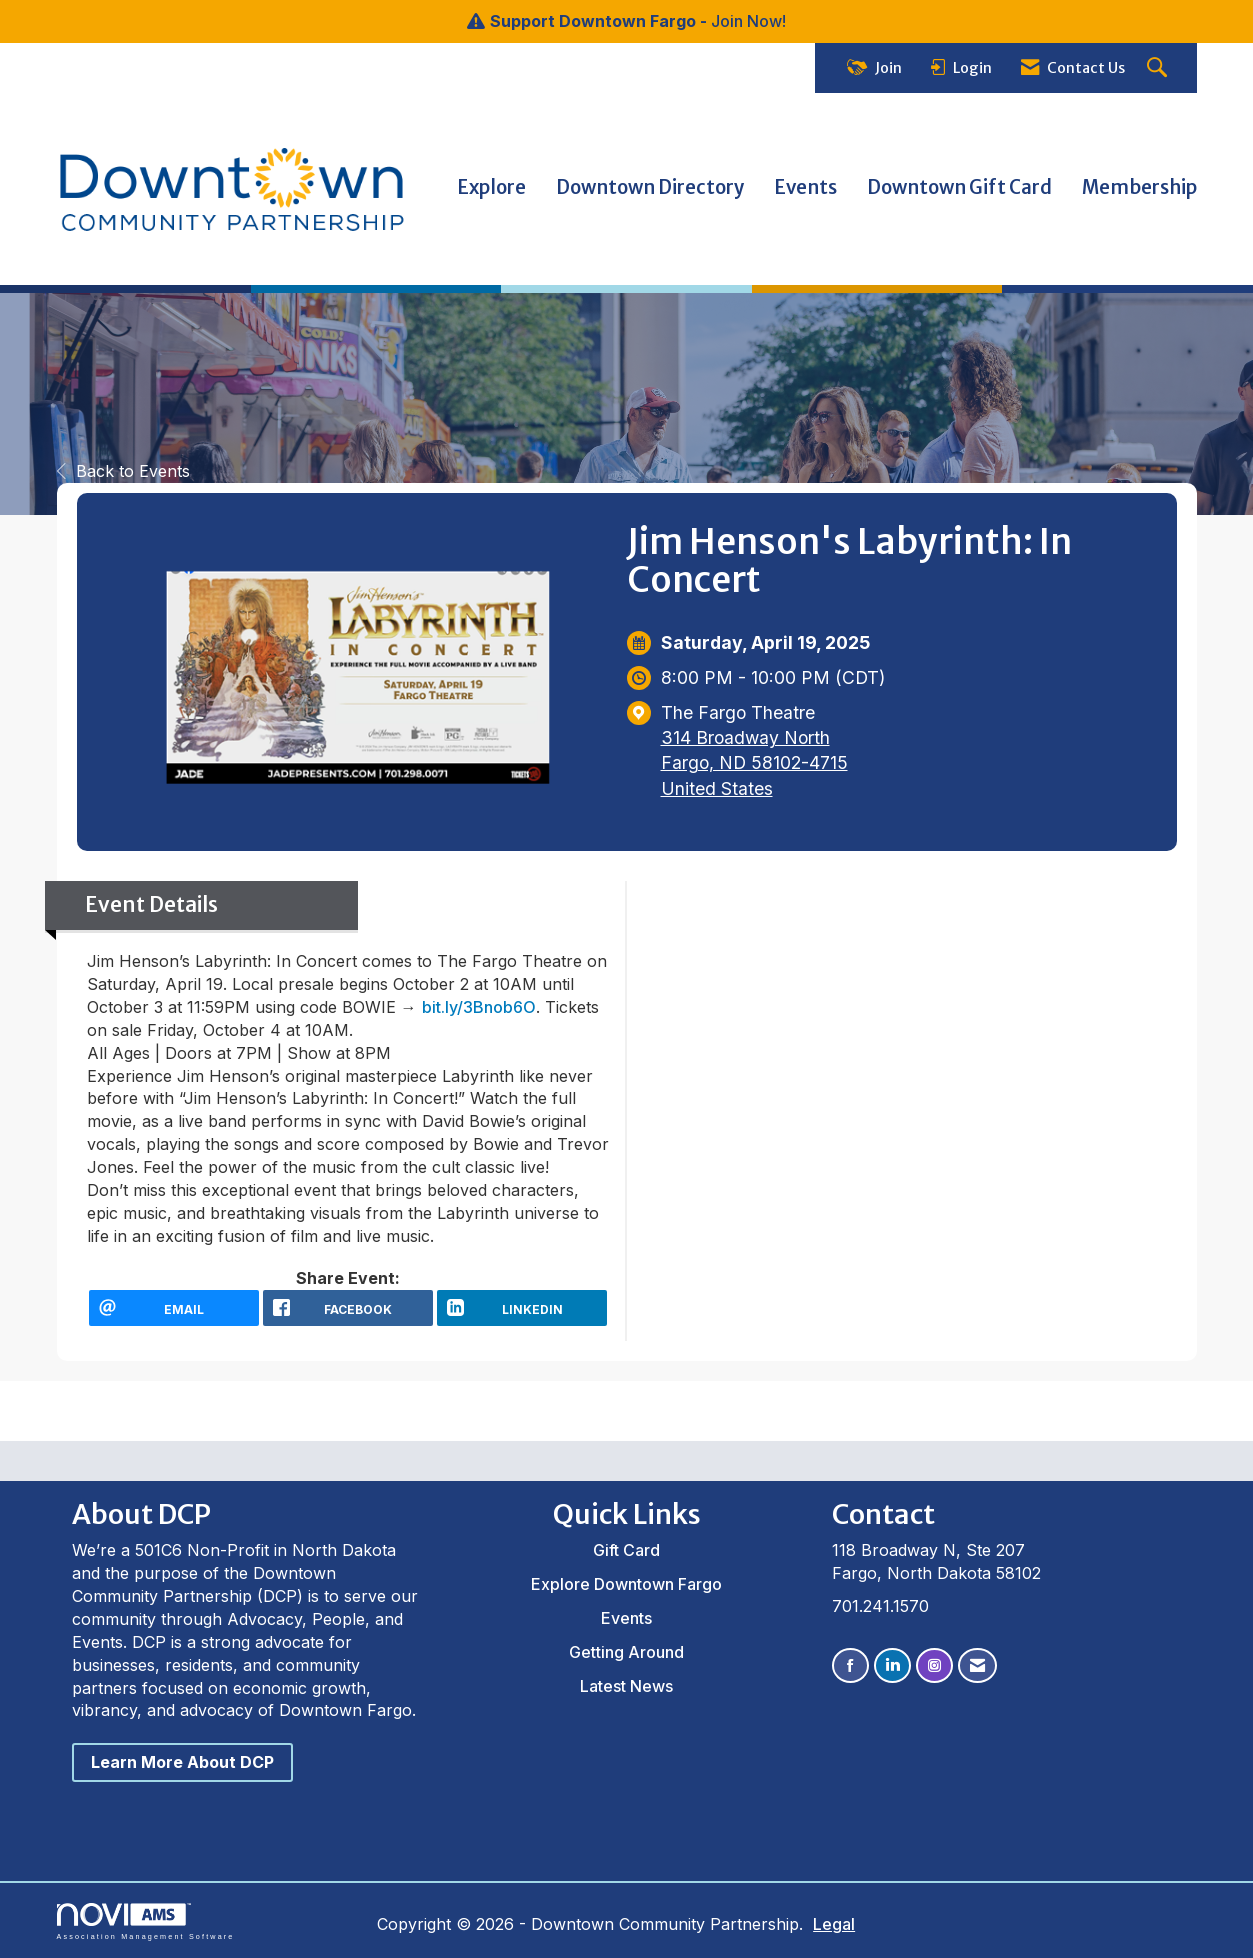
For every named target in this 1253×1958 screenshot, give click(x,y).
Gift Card (626, 1550)
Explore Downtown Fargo (626, 1584)
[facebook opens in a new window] (348, 1308)
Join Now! (748, 21)
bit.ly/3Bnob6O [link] (479, 1007)
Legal (827, 1924)
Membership (1139, 187)
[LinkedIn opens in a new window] (522, 1308)
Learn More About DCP (182, 1762)
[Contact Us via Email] (977, 1665)
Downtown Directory (650, 187)
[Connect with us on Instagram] (934, 1665)
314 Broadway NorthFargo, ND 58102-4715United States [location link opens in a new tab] (754, 762)
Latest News (626, 1686)
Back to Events (123, 471)
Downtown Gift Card (959, 187)
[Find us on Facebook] (850, 1665)
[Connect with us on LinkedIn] (892, 1665)
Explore (491, 187)
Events (805, 187)
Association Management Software (146, 1921)
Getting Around (626, 1652)
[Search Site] (1159, 68)
